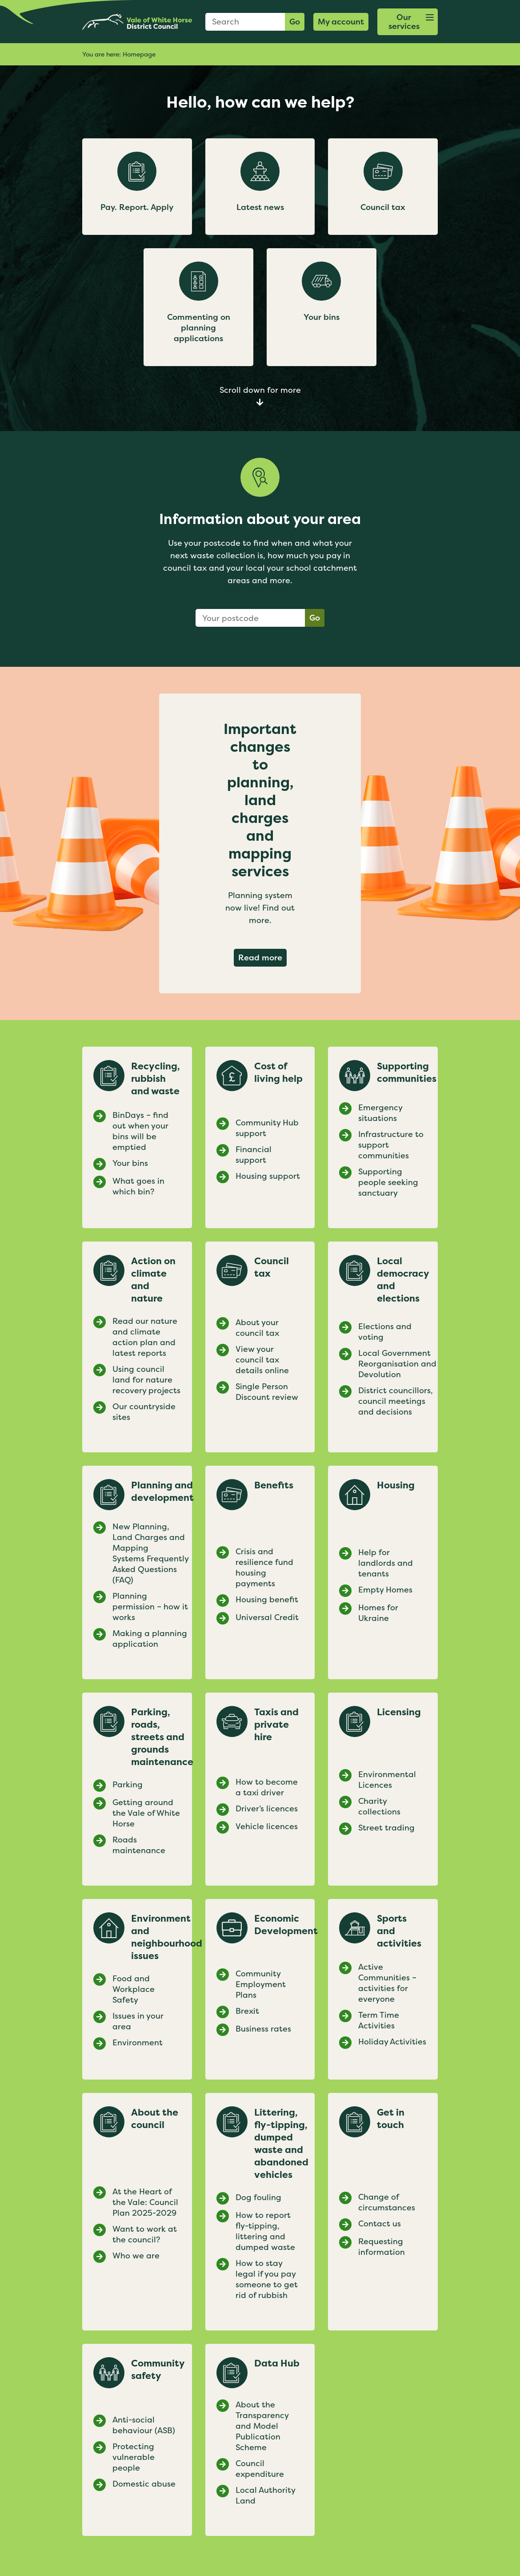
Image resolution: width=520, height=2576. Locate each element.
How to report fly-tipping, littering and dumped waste (265, 2231)
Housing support (268, 1176)
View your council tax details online (262, 1360)
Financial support (254, 1154)
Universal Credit (267, 1617)
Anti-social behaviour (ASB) (143, 2425)
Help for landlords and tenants (385, 1563)
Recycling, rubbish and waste (155, 1078)
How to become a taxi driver (267, 1787)
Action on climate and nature (153, 1280)
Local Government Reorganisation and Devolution (397, 1364)
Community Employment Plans (261, 1984)
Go (294, 21)
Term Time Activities (378, 2020)
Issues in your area (138, 2021)
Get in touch (390, 2118)
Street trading (386, 1827)
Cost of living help (278, 1072)
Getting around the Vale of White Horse (146, 1813)
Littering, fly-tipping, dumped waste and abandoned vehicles (281, 2143)
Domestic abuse (144, 2484)
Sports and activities (399, 1931)
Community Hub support (267, 1128)
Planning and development (162, 1491)
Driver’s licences (267, 1808)
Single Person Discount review (267, 1392)
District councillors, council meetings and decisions (395, 1401)
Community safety (157, 2369)
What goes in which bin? (138, 1186)
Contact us (379, 2223)
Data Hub (277, 2363)
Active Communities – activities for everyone (387, 1983)
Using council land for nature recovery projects (148, 1380)
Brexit (247, 2011)
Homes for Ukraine (378, 1613)
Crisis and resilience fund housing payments (264, 1567)
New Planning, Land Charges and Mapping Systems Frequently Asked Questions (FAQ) (150, 1553)
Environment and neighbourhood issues (166, 1937)
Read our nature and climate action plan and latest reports (144, 1337)
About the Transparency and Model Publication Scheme (262, 2426)
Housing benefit (267, 1599)
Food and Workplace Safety (133, 1989)
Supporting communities (406, 1072)
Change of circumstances (386, 2202)
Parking (127, 1784)
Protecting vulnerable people (133, 2457)
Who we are (136, 2255)
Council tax (271, 1267)
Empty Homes (385, 1589)
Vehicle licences (267, 1826)
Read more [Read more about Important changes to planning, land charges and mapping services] (262, 957)
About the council (154, 2118)
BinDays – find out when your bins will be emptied (140, 1131)
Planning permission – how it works (150, 1607)
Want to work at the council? (144, 2234)
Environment (137, 2042)
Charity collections (379, 1806)
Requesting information (381, 2247)
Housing (396, 1485)
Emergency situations (380, 1113)
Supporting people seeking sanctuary (388, 1182)
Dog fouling (258, 2197)
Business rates (263, 2029)
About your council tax (257, 1327)
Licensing (399, 1712)
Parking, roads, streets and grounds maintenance (162, 1737)
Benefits (273, 1485)
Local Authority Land (265, 2495)
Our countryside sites (144, 1412)
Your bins (130, 1163)
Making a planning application (149, 1638)
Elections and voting (385, 1331)
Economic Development (286, 1924)
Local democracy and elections (403, 1280)
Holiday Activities (392, 2041)
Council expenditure (260, 2468)
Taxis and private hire (276, 1724)
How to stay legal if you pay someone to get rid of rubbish (267, 2279)
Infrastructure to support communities (391, 1145)
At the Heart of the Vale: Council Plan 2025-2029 (145, 2202)
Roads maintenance (138, 1845)
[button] (407, 21)
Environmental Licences (387, 1779)
